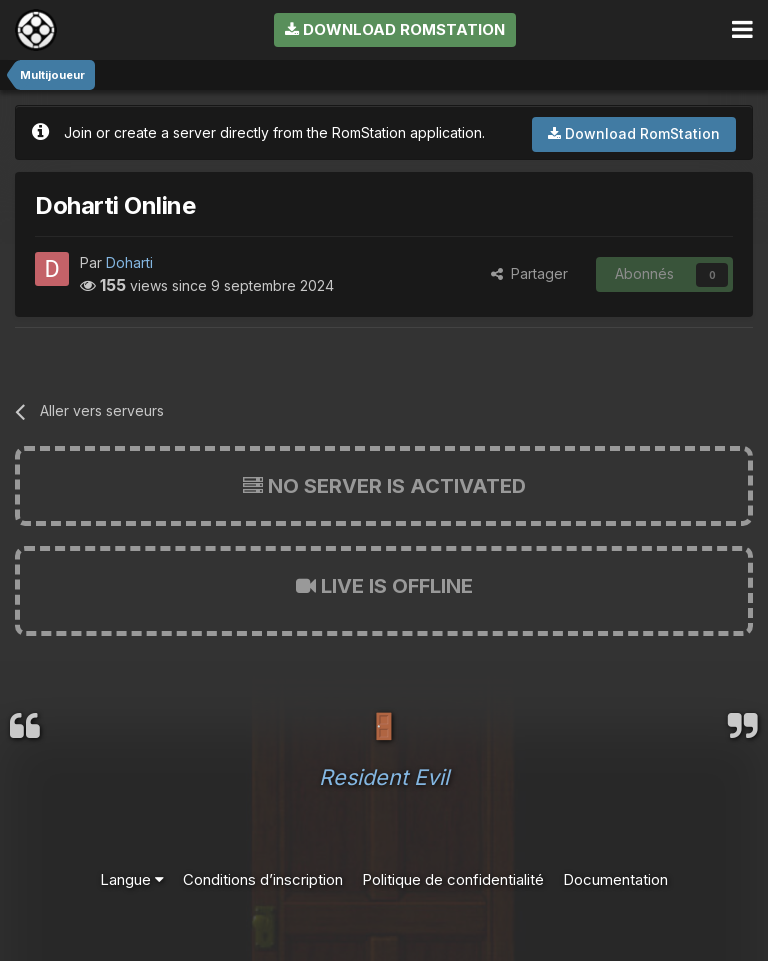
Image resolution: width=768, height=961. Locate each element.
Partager (529, 273)
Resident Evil (384, 777)
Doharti (129, 262)
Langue (132, 879)
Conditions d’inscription (263, 879)
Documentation (615, 879)
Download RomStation (395, 29)
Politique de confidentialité (453, 879)
